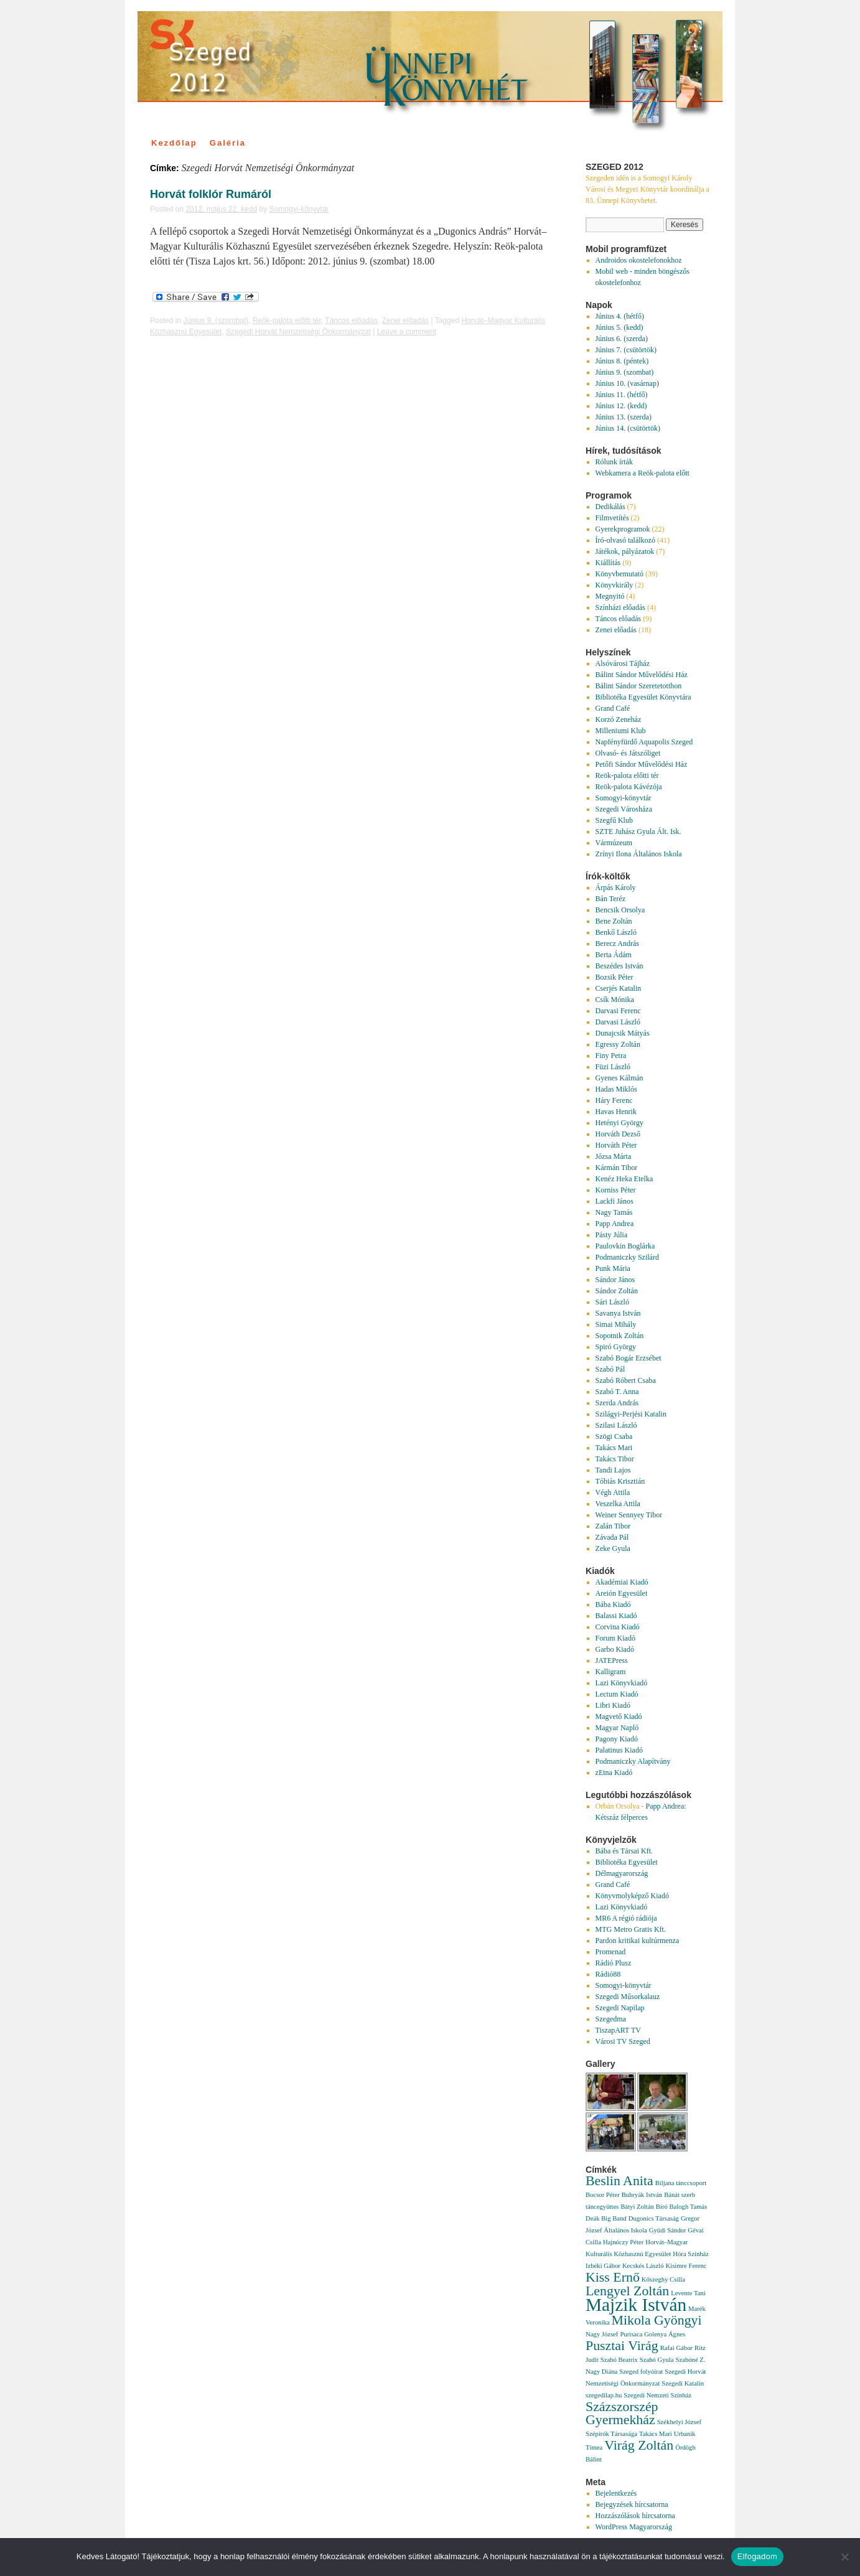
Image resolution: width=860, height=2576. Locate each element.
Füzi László (613, 1066)
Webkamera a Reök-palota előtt (642, 473)
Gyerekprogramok (623, 529)
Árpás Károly (616, 887)
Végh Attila (613, 1492)
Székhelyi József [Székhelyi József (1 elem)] (679, 2422)
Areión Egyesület (622, 1593)
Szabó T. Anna (617, 1391)
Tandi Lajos (613, 1470)
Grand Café (613, 708)
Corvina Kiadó (618, 1627)
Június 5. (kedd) (619, 327)
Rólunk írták (614, 461)
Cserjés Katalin (619, 988)
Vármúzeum (614, 842)
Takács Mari (614, 1447)
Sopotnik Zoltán (620, 1335)
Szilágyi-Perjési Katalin (631, 1414)
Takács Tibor (615, 1458)
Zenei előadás (405, 320)
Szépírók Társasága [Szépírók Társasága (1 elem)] (611, 2433)
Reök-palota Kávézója (629, 786)
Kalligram (611, 1671)
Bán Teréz (611, 898)
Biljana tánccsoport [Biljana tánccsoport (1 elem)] (681, 2183)
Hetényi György (619, 1122)
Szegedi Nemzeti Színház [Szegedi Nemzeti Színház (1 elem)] (657, 2395)
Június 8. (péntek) (622, 361)
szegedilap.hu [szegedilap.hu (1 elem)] (604, 2395)
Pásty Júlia (612, 1234)
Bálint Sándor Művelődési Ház (642, 674)
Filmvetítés (612, 517)
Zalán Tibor (613, 1526)
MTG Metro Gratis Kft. (631, 1929)
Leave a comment (406, 331)
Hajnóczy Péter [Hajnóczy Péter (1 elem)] (623, 2242)
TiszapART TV (618, 2030)
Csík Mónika (615, 999)
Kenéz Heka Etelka (624, 1178)
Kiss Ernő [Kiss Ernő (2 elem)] (613, 2277)
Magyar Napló (617, 1727)
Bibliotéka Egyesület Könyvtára (643, 697)
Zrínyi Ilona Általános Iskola (639, 854)
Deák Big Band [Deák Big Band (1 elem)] (606, 2218)
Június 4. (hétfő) (620, 316)
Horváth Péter (616, 1145)
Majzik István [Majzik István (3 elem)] (636, 2305)
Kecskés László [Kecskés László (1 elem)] (643, 2265)
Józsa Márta (614, 1156)
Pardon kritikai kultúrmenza (638, 1940)
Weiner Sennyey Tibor (629, 1514)
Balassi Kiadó (616, 1615)
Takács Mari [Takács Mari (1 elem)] (655, 2433)
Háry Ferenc (614, 1100)
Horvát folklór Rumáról (210, 194)
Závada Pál (612, 1537)
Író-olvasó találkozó (625, 540)
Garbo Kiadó (615, 1649)
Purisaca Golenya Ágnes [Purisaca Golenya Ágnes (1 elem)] (652, 2334)
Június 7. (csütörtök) (626, 349)
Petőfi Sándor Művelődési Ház (642, 764)
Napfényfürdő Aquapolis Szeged (644, 742)
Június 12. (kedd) (621, 405)
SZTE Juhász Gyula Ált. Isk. (638, 831)
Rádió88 (608, 1974)
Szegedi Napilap (620, 2007)
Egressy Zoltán (618, 1044)
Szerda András (617, 1402)
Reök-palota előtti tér (287, 320)
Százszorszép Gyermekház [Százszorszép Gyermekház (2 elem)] (622, 2413)
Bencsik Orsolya (620, 910)
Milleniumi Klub (621, 730)
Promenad (611, 1951)
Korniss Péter (616, 1190)
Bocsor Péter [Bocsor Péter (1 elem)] (603, 2194)
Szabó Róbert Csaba (626, 1380)
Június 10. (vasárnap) (627, 383)
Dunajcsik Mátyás (623, 1033)
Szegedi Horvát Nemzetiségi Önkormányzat (298, 331)
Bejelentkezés (616, 2493)
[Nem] (844, 2556)
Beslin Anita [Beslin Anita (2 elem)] (619, 2180)
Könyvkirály (614, 585)
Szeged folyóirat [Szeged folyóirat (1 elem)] (641, 2371)
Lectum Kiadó (617, 1694)
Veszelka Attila (618, 1503)
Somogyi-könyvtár (299, 209)
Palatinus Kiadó (619, 1750)
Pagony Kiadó (617, 1739)
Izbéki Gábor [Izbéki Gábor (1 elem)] (603, 2265)
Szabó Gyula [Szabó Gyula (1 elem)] (657, 2359)
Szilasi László (616, 1425)
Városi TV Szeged (623, 2041)
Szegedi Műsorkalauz (628, 1996)
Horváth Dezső (618, 1134)
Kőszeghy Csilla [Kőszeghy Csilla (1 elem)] (663, 2279)
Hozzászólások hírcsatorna (635, 2515)
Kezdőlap (174, 143)
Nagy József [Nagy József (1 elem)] (602, 2334)
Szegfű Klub (614, 820)
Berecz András (617, 943)
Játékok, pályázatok (625, 551)
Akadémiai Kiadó (622, 1582)
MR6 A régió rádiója (626, 1918)
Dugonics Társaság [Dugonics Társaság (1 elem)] (654, 2218)
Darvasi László (618, 1022)
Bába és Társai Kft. (624, 1851)
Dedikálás (610, 506)
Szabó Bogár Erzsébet (628, 1358)
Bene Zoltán (614, 921)
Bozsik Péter (614, 977)
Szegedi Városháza (624, 809)
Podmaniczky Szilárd (627, 1257)
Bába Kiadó (613, 1604)
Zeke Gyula (613, 1548)
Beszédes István (619, 966)
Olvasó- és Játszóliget (628, 753)
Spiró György (616, 1346)
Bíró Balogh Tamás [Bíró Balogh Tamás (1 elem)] (682, 2206)
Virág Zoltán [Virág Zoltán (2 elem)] (638, 2445)
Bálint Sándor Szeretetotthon (639, 685)
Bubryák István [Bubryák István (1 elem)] (642, 2194)
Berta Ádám (614, 954)
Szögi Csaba (614, 1436)
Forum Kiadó (615, 1638)
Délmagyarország (622, 1873)
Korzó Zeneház (619, 719)
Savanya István (618, 1313)
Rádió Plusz (614, 1963)
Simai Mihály (616, 1324)
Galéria (228, 143)
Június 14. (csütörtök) (628, 428)
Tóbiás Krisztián (620, 1481)
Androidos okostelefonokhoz (639, 260)
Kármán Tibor (617, 1167)
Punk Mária (613, 1268)
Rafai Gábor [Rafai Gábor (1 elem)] (676, 2347)
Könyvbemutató (619, 573)
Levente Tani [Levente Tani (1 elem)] (688, 2293)
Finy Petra (611, 1055)
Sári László (612, 1302)
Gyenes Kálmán (619, 1078)
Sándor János (615, 1279)
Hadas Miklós (616, 1089)
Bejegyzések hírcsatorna (632, 2504)
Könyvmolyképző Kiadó (632, 1895)
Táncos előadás (351, 320)
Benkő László (616, 932)
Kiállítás (608, 562)
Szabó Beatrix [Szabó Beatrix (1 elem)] (619, 2359)
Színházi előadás (620, 607)
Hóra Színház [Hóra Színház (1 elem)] (691, 2253)
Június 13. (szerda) (624, 417)
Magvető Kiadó (619, 1716)
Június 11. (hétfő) (622, 394)
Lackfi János (614, 1201)
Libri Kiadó (613, 1705)
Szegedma (611, 2019)
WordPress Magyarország (634, 2526)
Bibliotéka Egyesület (627, 1862)
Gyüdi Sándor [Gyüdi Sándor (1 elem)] (667, 2230)
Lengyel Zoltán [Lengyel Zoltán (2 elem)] (627, 2290)
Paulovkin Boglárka (625, 1246)
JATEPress (612, 1660)
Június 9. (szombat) (215, 320)
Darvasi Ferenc (618, 1010)
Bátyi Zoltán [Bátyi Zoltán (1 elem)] (637, 2206)
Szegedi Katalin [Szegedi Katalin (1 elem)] (682, 2383)
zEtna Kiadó (614, 1772)
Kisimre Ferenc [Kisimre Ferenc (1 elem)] (686, 2265)
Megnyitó (610, 596)
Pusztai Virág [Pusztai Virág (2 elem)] (622, 2345)
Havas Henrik (616, 1111)
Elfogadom (757, 2556)
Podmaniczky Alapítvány (633, 1761)
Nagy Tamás (614, 1212)
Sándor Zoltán (617, 1290)
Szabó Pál (610, 1369)
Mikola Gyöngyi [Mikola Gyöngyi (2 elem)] (656, 2320)
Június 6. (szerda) (622, 338)
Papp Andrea (615, 1223)
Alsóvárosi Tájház (623, 663)
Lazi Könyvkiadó (622, 1683)
